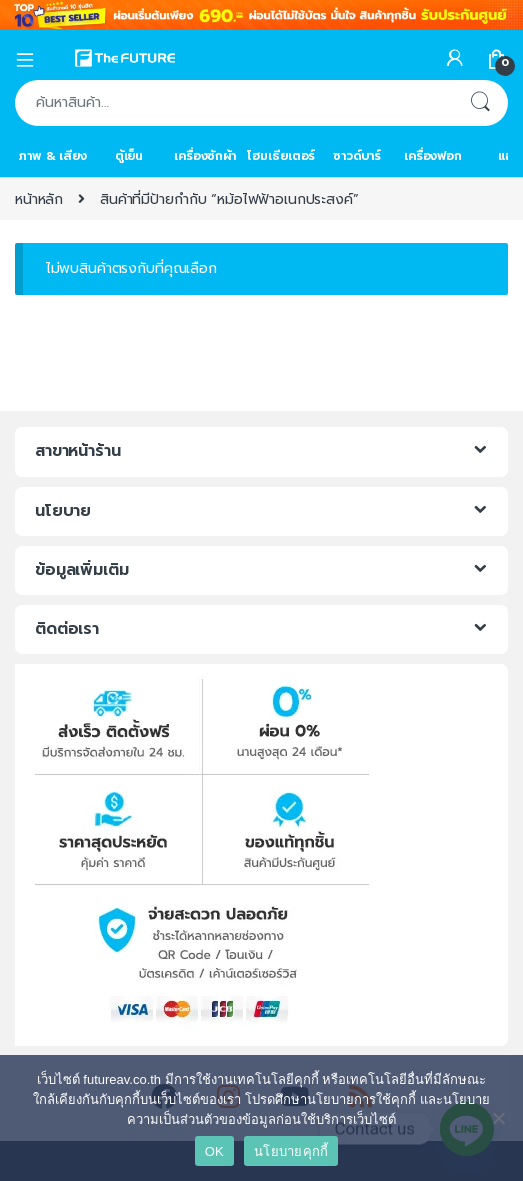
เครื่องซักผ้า (205, 156)
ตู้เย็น (129, 156)
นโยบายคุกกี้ (291, 1151)
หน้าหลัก (39, 199)
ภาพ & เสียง (53, 156)
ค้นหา (480, 103)
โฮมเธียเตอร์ (281, 156)
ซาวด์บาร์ (357, 156)
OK (214, 1151)
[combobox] (233, 103)
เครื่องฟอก (433, 156)
